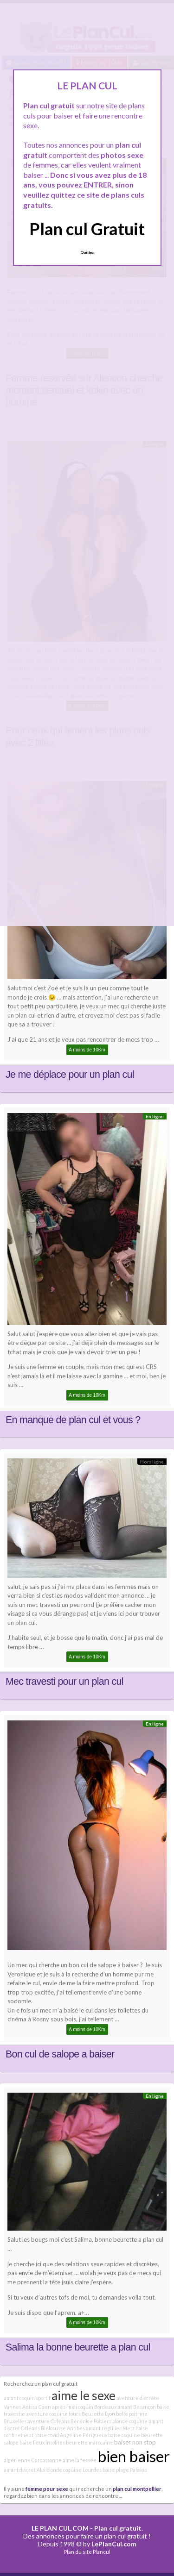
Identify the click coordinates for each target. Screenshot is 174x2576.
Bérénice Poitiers (91, 2421)
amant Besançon (136, 2407)
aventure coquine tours (53, 2414)
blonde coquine (130, 2421)
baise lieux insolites (42, 2442)
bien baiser (133, 2456)
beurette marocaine (89, 2442)
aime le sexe (84, 2395)
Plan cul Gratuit (87, 229)
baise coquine (124, 2435)
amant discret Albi (24, 2470)
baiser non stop (135, 2442)
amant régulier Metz (110, 2428)
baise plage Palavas (125, 2470)
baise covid (46, 2435)
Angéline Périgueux (83, 2435)
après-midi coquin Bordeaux (84, 2407)
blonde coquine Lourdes (74, 2470)
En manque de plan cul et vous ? (73, 1420)
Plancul (101, 2552)
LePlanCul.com (113, 2544)
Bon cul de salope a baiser (60, 2054)
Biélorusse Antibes (63, 2428)
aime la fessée (80, 2460)
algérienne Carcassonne (33, 2460)
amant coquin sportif (27, 2398)
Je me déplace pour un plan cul (70, 1074)
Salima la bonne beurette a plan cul (78, 2347)
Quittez (87, 252)
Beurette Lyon (98, 2414)
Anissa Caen (36, 2407)
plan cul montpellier (137, 2488)
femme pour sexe (47, 2488)
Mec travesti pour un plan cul (64, 1681)
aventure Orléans (48, 2421)
